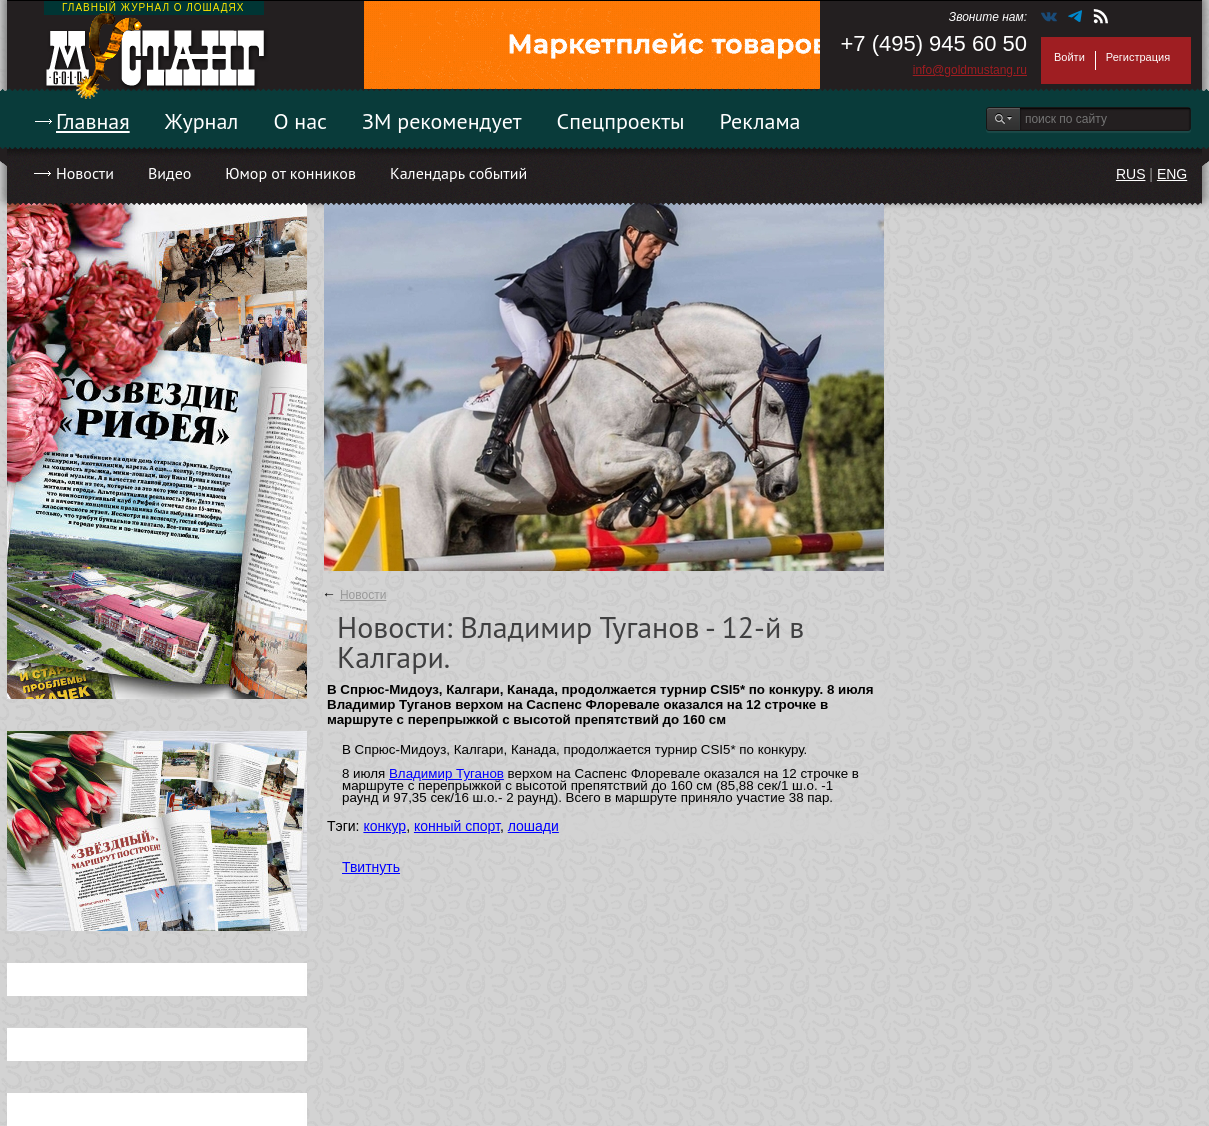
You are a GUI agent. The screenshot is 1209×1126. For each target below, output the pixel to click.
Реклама (760, 121)
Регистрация (1138, 57)
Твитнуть (371, 867)
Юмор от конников (290, 173)
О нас (300, 121)
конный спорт (457, 826)
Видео (169, 173)
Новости (85, 173)
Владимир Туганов (446, 773)
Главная (93, 121)
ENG (1172, 174)
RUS (1131, 174)
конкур (384, 826)
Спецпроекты (621, 121)
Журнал (202, 121)
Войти (1069, 57)
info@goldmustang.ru (970, 70)
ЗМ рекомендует (442, 121)
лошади (533, 826)
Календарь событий (458, 173)
